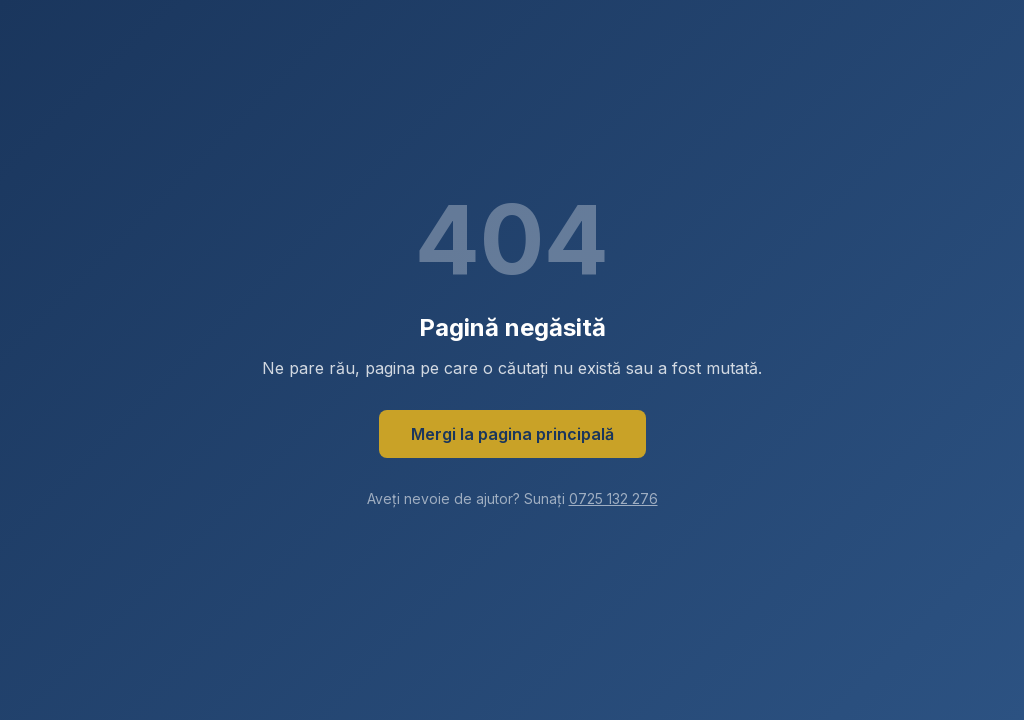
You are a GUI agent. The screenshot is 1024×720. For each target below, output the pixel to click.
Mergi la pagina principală (512, 434)
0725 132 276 (613, 498)
